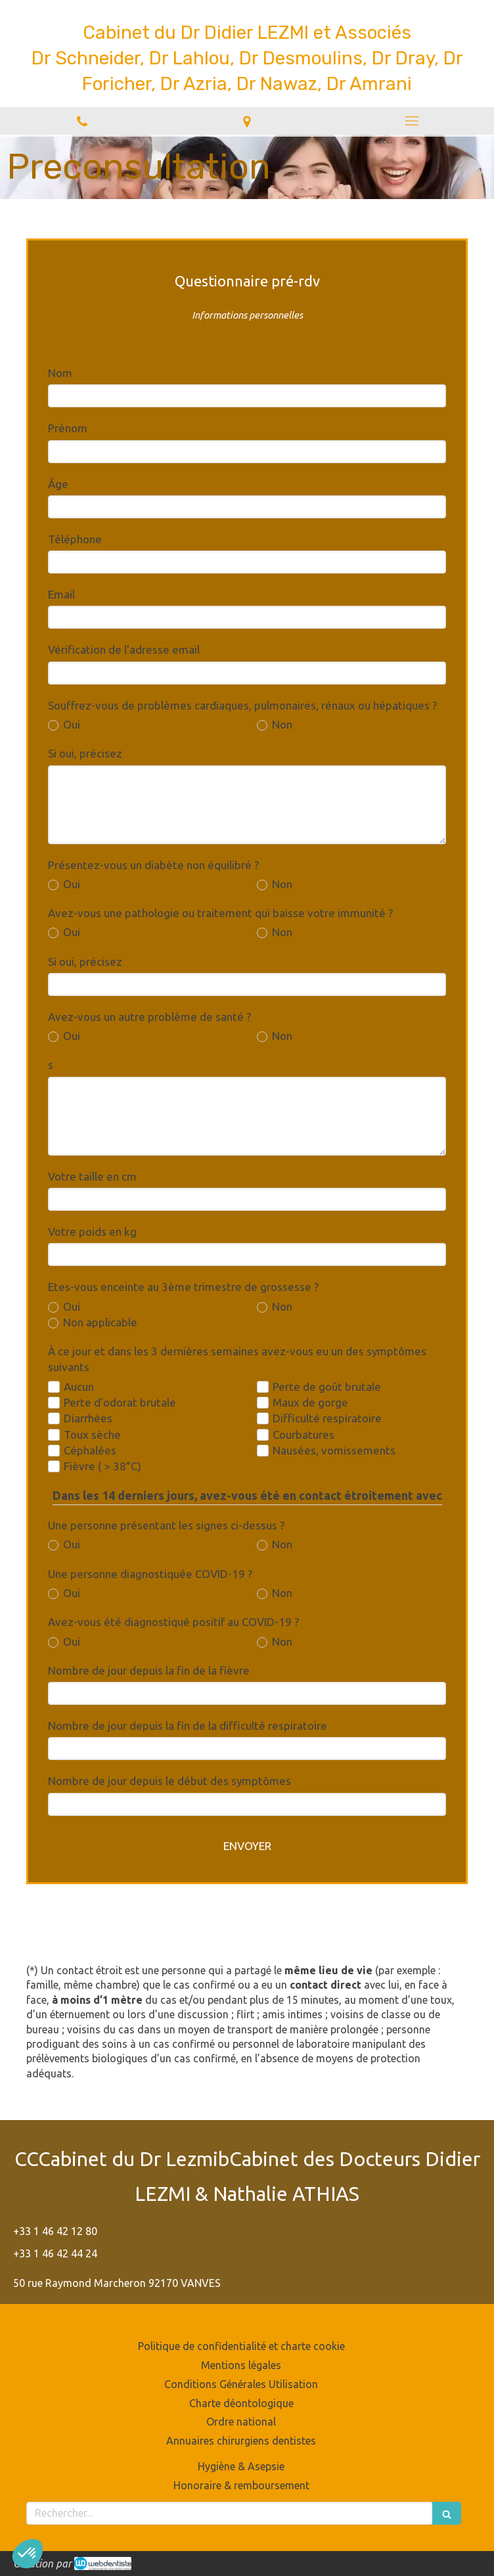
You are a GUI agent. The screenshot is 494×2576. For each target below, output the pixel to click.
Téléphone (75, 539)
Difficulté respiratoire (327, 1418)
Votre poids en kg (92, 1231)
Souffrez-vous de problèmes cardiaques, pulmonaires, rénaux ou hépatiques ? (242, 705)
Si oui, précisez (85, 753)
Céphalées (90, 1450)
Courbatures (303, 1434)
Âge (58, 484)
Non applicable (98, 1322)
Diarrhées (88, 1418)
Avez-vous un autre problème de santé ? (149, 1016)
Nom (60, 373)
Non (280, 724)
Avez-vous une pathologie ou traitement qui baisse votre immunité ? (220, 913)
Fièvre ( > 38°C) (102, 1466)
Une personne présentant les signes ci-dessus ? (166, 1525)
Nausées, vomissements (334, 1450)
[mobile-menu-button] (411, 121)
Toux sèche (92, 1434)
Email (61, 594)
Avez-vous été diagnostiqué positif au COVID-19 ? (173, 1622)
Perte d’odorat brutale (120, 1402)
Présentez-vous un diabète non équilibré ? (153, 865)
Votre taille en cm (92, 1176)
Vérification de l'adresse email (124, 649)
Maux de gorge (310, 1402)
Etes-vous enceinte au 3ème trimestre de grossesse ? (183, 1286)
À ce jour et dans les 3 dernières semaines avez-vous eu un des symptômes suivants (237, 1359)
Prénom (67, 428)
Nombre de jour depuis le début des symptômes (169, 1780)
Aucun (79, 1386)
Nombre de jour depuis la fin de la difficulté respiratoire (187, 1725)
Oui (70, 724)
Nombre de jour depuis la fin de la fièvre (149, 1670)
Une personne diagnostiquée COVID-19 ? (150, 1574)
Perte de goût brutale (327, 1386)
